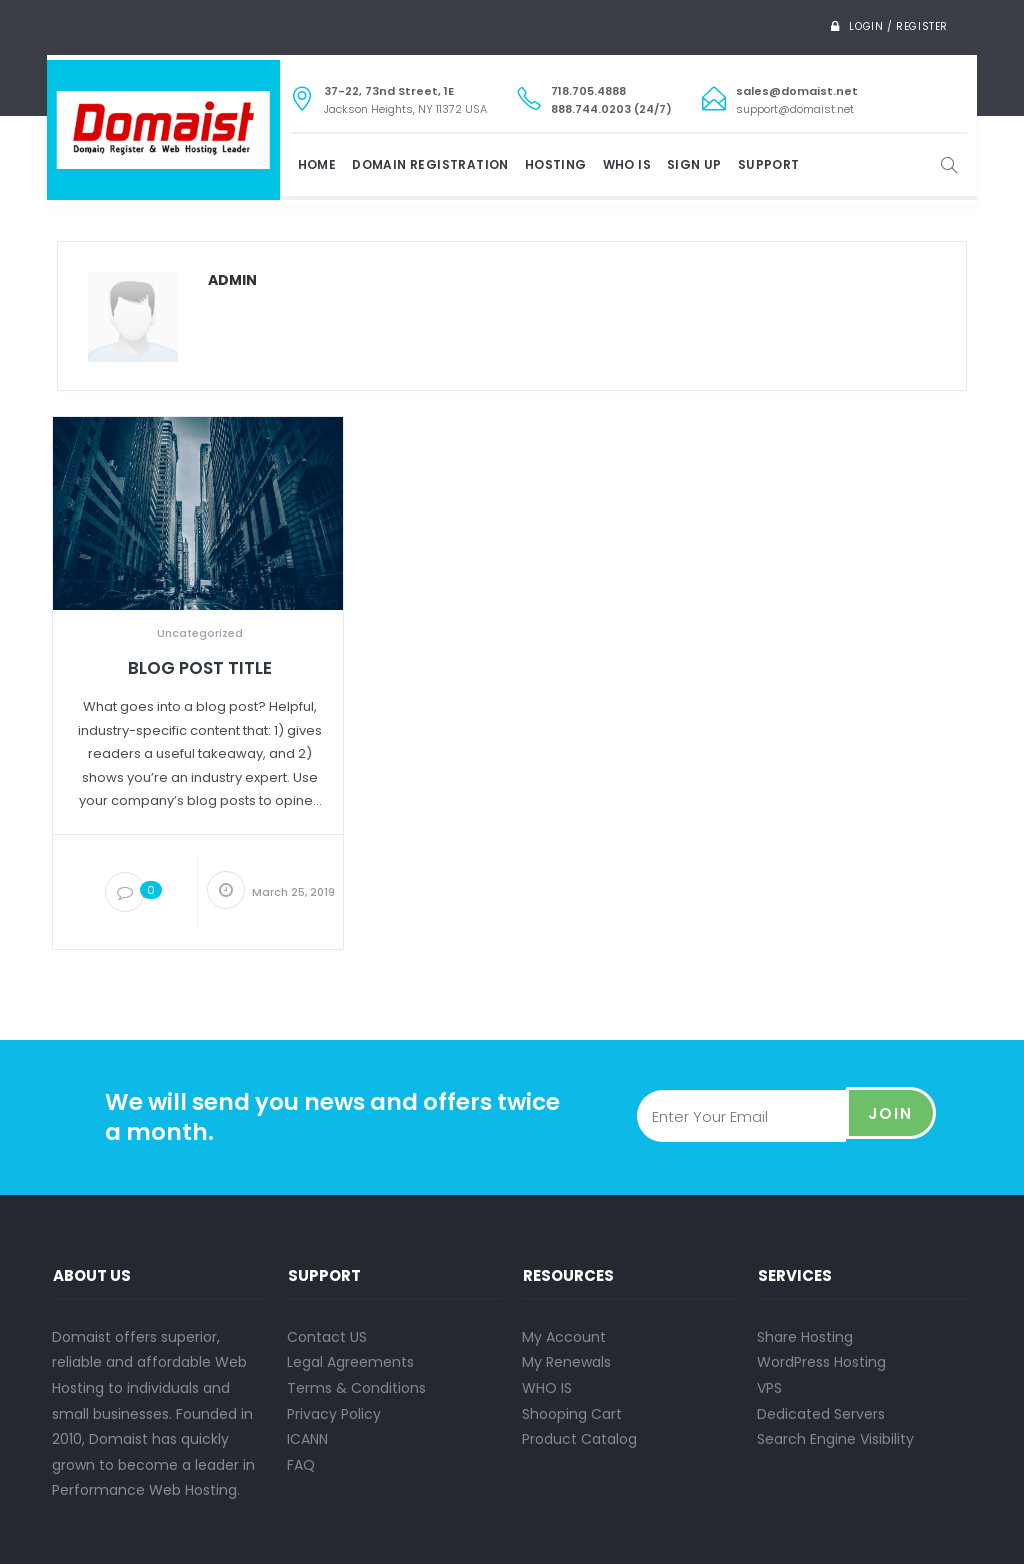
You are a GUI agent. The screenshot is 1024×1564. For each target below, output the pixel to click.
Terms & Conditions (356, 1388)
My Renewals (566, 1362)
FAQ (301, 1465)
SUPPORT (769, 164)
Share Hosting (805, 1337)
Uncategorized (200, 633)
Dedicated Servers (821, 1414)
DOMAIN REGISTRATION (430, 164)
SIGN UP (694, 164)
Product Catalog (579, 1439)
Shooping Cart (572, 1414)
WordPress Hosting (821, 1362)
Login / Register (898, 26)
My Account (564, 1337)
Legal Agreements (350, 1362)
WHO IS (627, 164)
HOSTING (556, 164)
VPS (769, 1388)
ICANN (307, 1439)
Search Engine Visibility (835, 1439)
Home (317, 164)
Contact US (327, 1337)
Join (890, 1116)
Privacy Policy (334, 1414)
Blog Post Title (200, 668)
